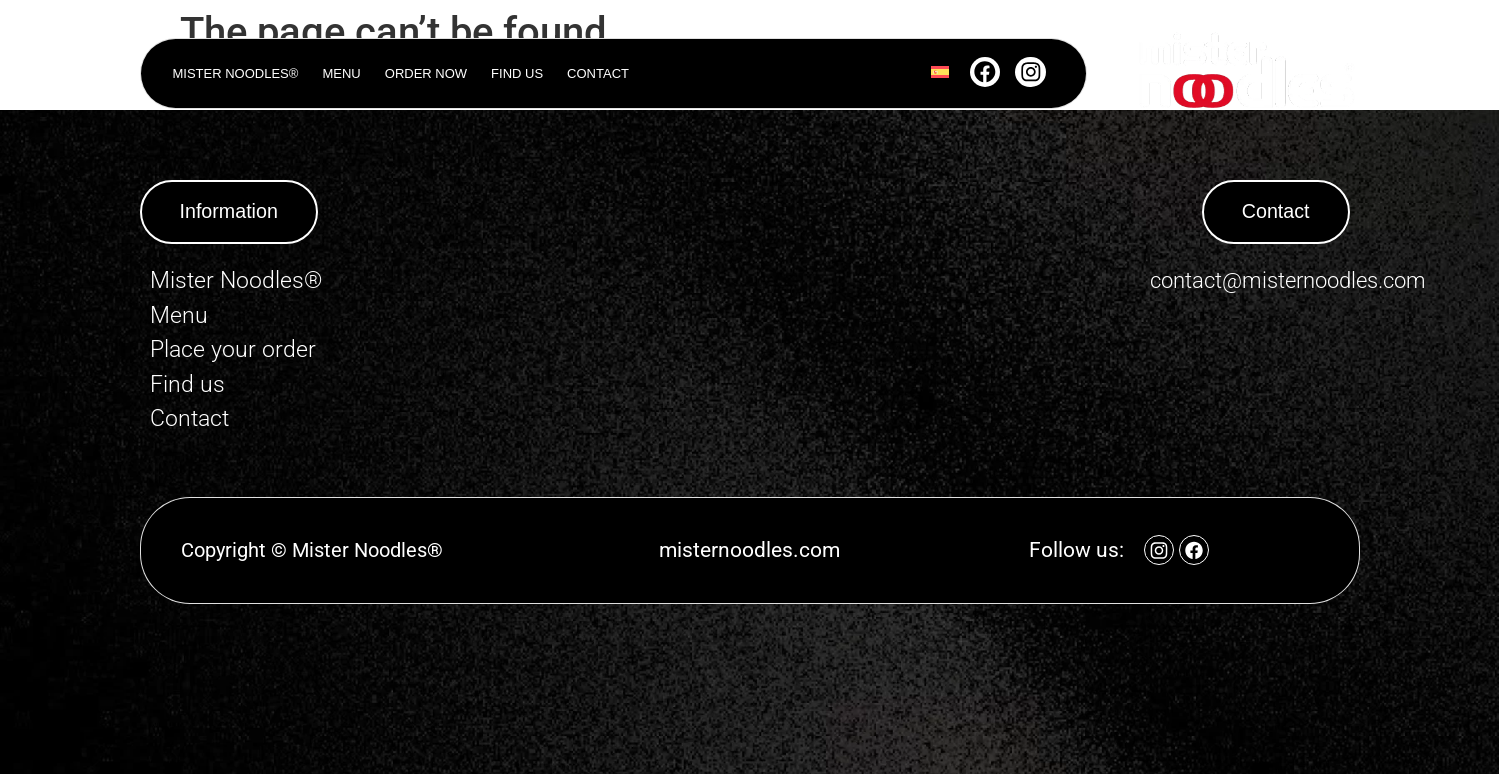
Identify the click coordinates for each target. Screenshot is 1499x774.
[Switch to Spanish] (939, 74)
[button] (230, 212)
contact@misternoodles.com (1288, 280)
